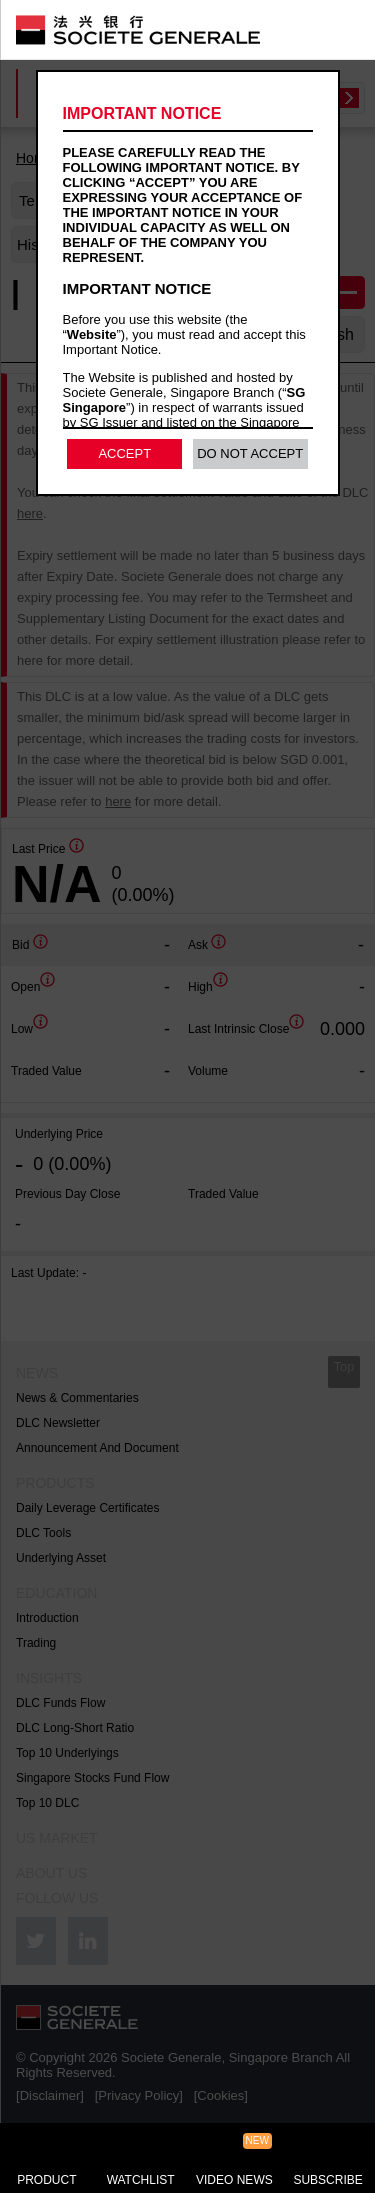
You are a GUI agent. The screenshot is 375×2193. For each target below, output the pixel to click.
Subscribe (327, 2180)
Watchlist (141, 2180)
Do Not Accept (250, 453)
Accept (124, 453)
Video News (234, 2180)
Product (46, 2180)
